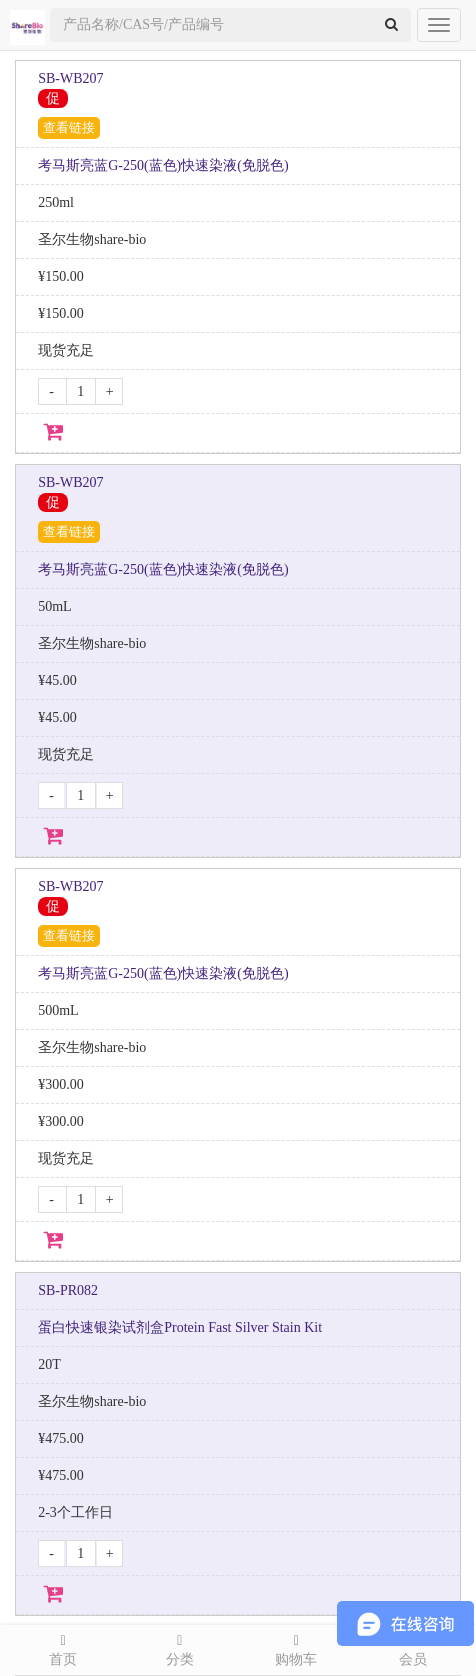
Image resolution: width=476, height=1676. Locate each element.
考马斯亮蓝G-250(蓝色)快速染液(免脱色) (163, 165)
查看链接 (69, 127)
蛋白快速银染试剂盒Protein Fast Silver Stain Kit (180, 1327)
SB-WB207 (70, 78)
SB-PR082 (68, 1290)
